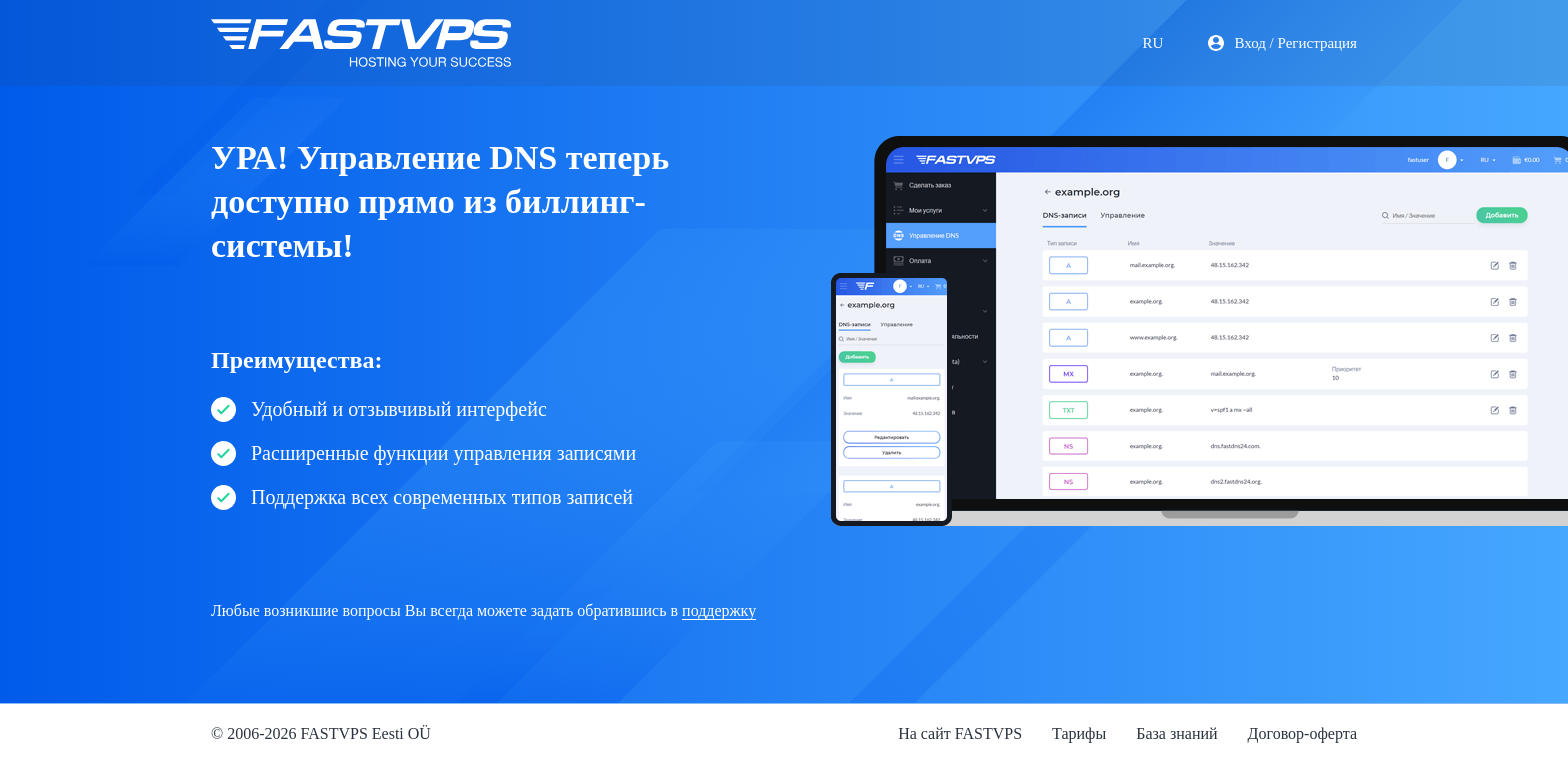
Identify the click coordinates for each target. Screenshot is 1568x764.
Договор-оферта (1302, 733)
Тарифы (1079, 733)
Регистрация (1318, 43)
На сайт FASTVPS (960, 733)
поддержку (719, 610)
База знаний (1176, 733)
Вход (1249, 43)
